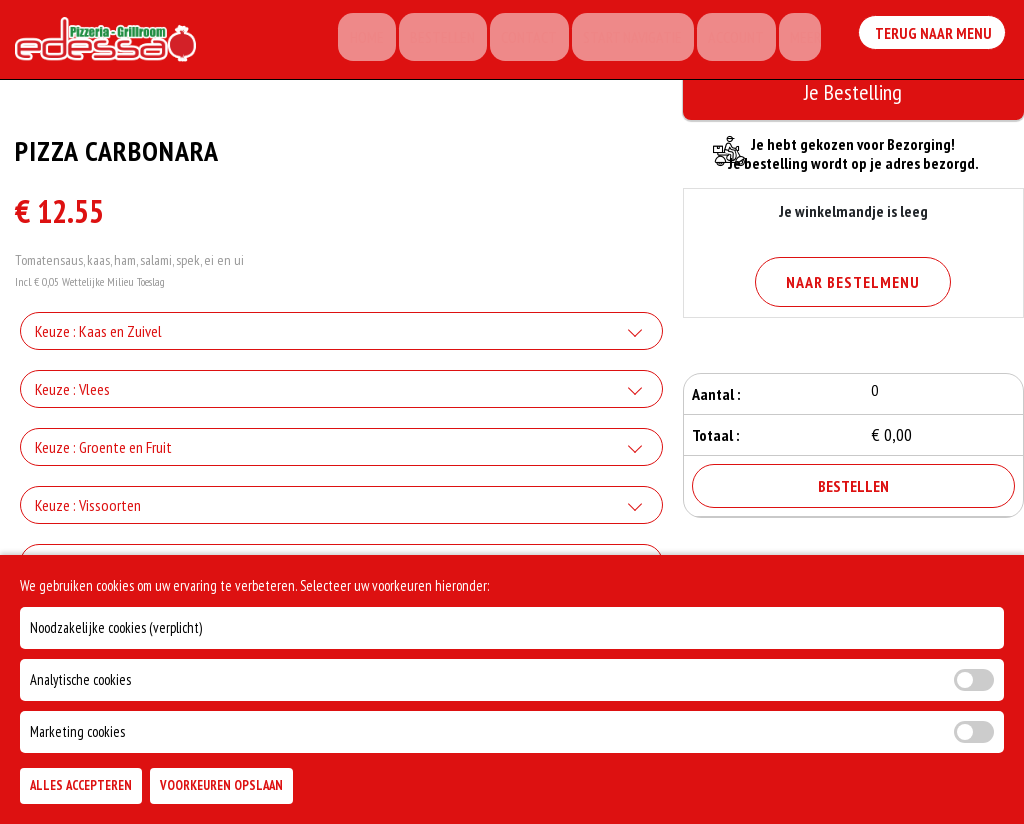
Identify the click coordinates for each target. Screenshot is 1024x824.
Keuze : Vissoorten (88, 511)
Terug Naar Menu (933, 36)
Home (400, 40)
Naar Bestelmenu (853, 282)
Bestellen (468, 40)
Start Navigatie (644, 40)
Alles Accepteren (81, 785)
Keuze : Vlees (72, 395)
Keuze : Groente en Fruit (103, 453)
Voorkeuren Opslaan (221, 785)
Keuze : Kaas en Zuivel (98, 337)
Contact (548, 40)
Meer (803, 40)
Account (741, 40)
